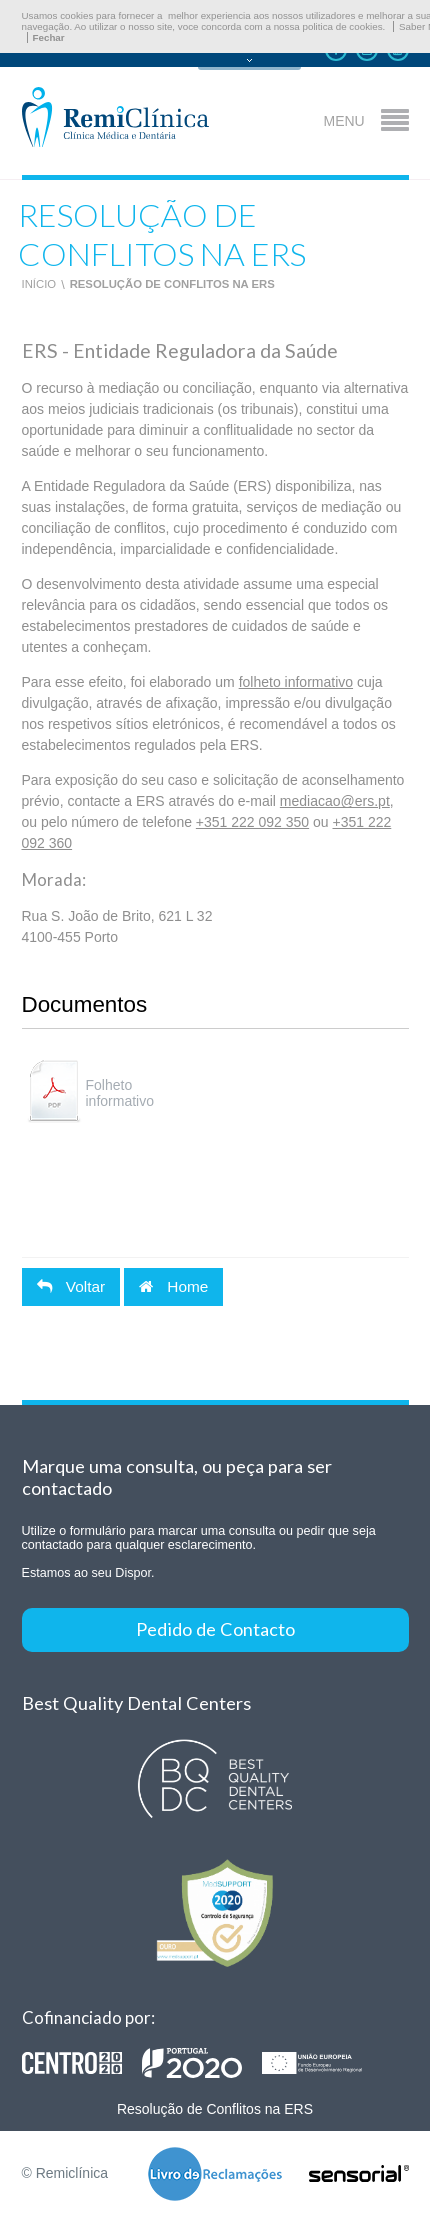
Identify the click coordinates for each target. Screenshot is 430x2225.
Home (173, 1286)
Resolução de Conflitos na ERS (172, 284)
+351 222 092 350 (252, 822)
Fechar (49, 37)
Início (39, 284)
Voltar (71, 1286)
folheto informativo (296, 682)
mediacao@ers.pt (335, 801)
